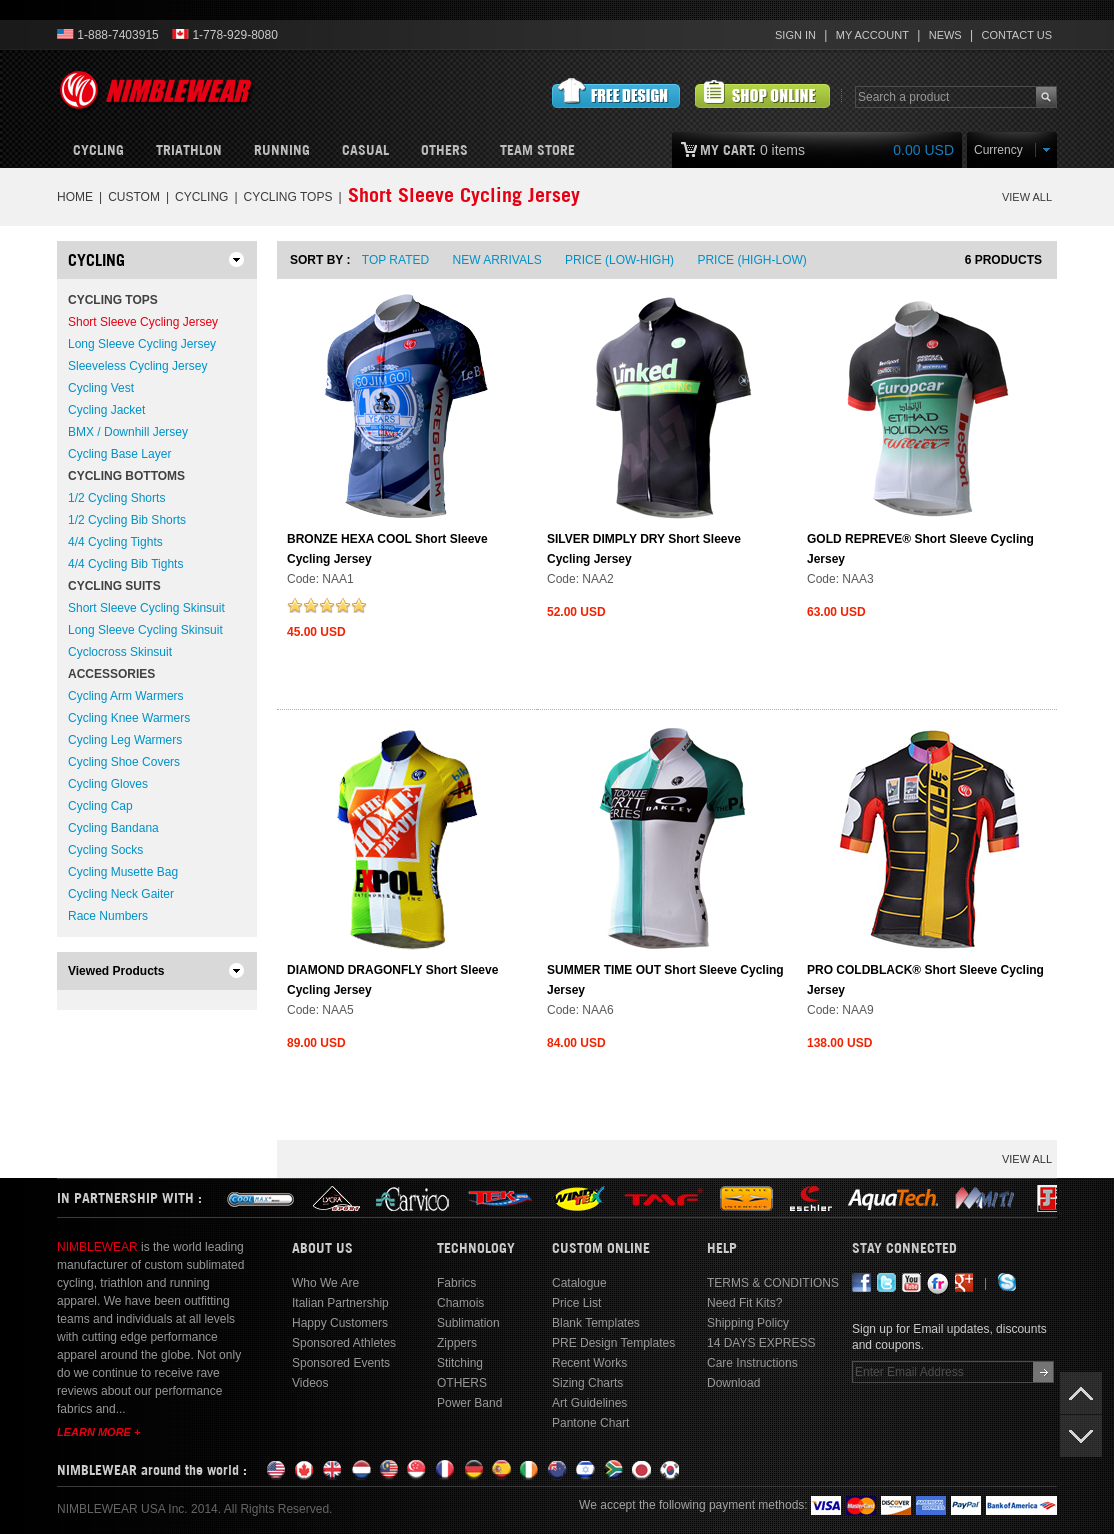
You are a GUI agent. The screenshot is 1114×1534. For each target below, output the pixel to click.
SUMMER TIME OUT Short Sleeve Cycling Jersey (665, 980)
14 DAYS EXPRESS (761, 1343)
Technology (476, 1248)
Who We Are (325, 1283)
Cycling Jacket (106, 410)
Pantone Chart (590, 1423)
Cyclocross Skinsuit (120, 652)
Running (282, 150)
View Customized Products (762, 94)
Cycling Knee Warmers (129, 718)
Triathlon (189, 150)
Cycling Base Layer (119, 454)
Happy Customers (340, 1323)
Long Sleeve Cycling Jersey (142, 344)
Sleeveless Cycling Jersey (137, 366)
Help (722, 1248)
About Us (322, 1248)
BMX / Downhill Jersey (128, 432)
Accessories (111, 674)
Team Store (537, 150)
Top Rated (395, 260)
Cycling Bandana (113, 828)
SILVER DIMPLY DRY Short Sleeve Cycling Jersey (644, 549)
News (945, 35)
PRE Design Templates (613, 1343)
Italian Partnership (340, 1303)
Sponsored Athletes (344, 1343)
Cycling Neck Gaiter (121, 894)
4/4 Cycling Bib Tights (125, 564)
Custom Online (601, 1248)
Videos (310, 1383)
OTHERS (444, 150)
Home (75, 197)
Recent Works (589, 1363)
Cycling (98, 150)
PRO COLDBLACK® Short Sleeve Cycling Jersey (925, 980)
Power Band (469, 1403)
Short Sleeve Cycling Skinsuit (146, 608)
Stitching (460, 1363)
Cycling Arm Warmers (126, 696)
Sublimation (468, 1323)
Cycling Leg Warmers (125, 740)
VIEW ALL (1027, 197)
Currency (998, 150)
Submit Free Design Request (616, 94)
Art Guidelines (589, 1403)
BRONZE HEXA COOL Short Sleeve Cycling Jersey (387, 549)
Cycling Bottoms (126, 476)
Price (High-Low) (751, 260)
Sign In (795, 35)
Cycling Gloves (108, 784)
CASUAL (365, 150)
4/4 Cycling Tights (115, 542)
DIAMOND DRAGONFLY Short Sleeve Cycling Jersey (392, 980)
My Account (872, 35)
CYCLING (201, 197)
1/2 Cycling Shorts (116, 498)
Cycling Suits (114, 586)
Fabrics (456, 1283)
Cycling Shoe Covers (124, 762)
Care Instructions (752, 1363)
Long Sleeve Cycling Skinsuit (145, 630)
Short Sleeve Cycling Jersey (143, 322)
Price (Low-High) (619, 260)
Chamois (460, 1303)
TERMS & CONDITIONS (773, 1283)
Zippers (457, 1343)
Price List (576, 1303)
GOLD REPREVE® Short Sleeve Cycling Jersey (920, 549)
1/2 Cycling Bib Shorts (127, 520)
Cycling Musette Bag (123, 872)
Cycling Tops (288, 197)
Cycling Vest (101, 388)
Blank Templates (596, 1323)
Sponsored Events (341, 1363)
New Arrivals (497, 260)
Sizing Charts (587, 1383)
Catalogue (579, 1283)
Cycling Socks (105, 850)
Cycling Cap (100, 806)
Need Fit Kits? (744, 1303)
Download (733, 1383)
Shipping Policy (748, 1323)
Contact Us (1017, 35)
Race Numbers (108, 916)
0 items (827, 150)
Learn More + (98, 1432)
